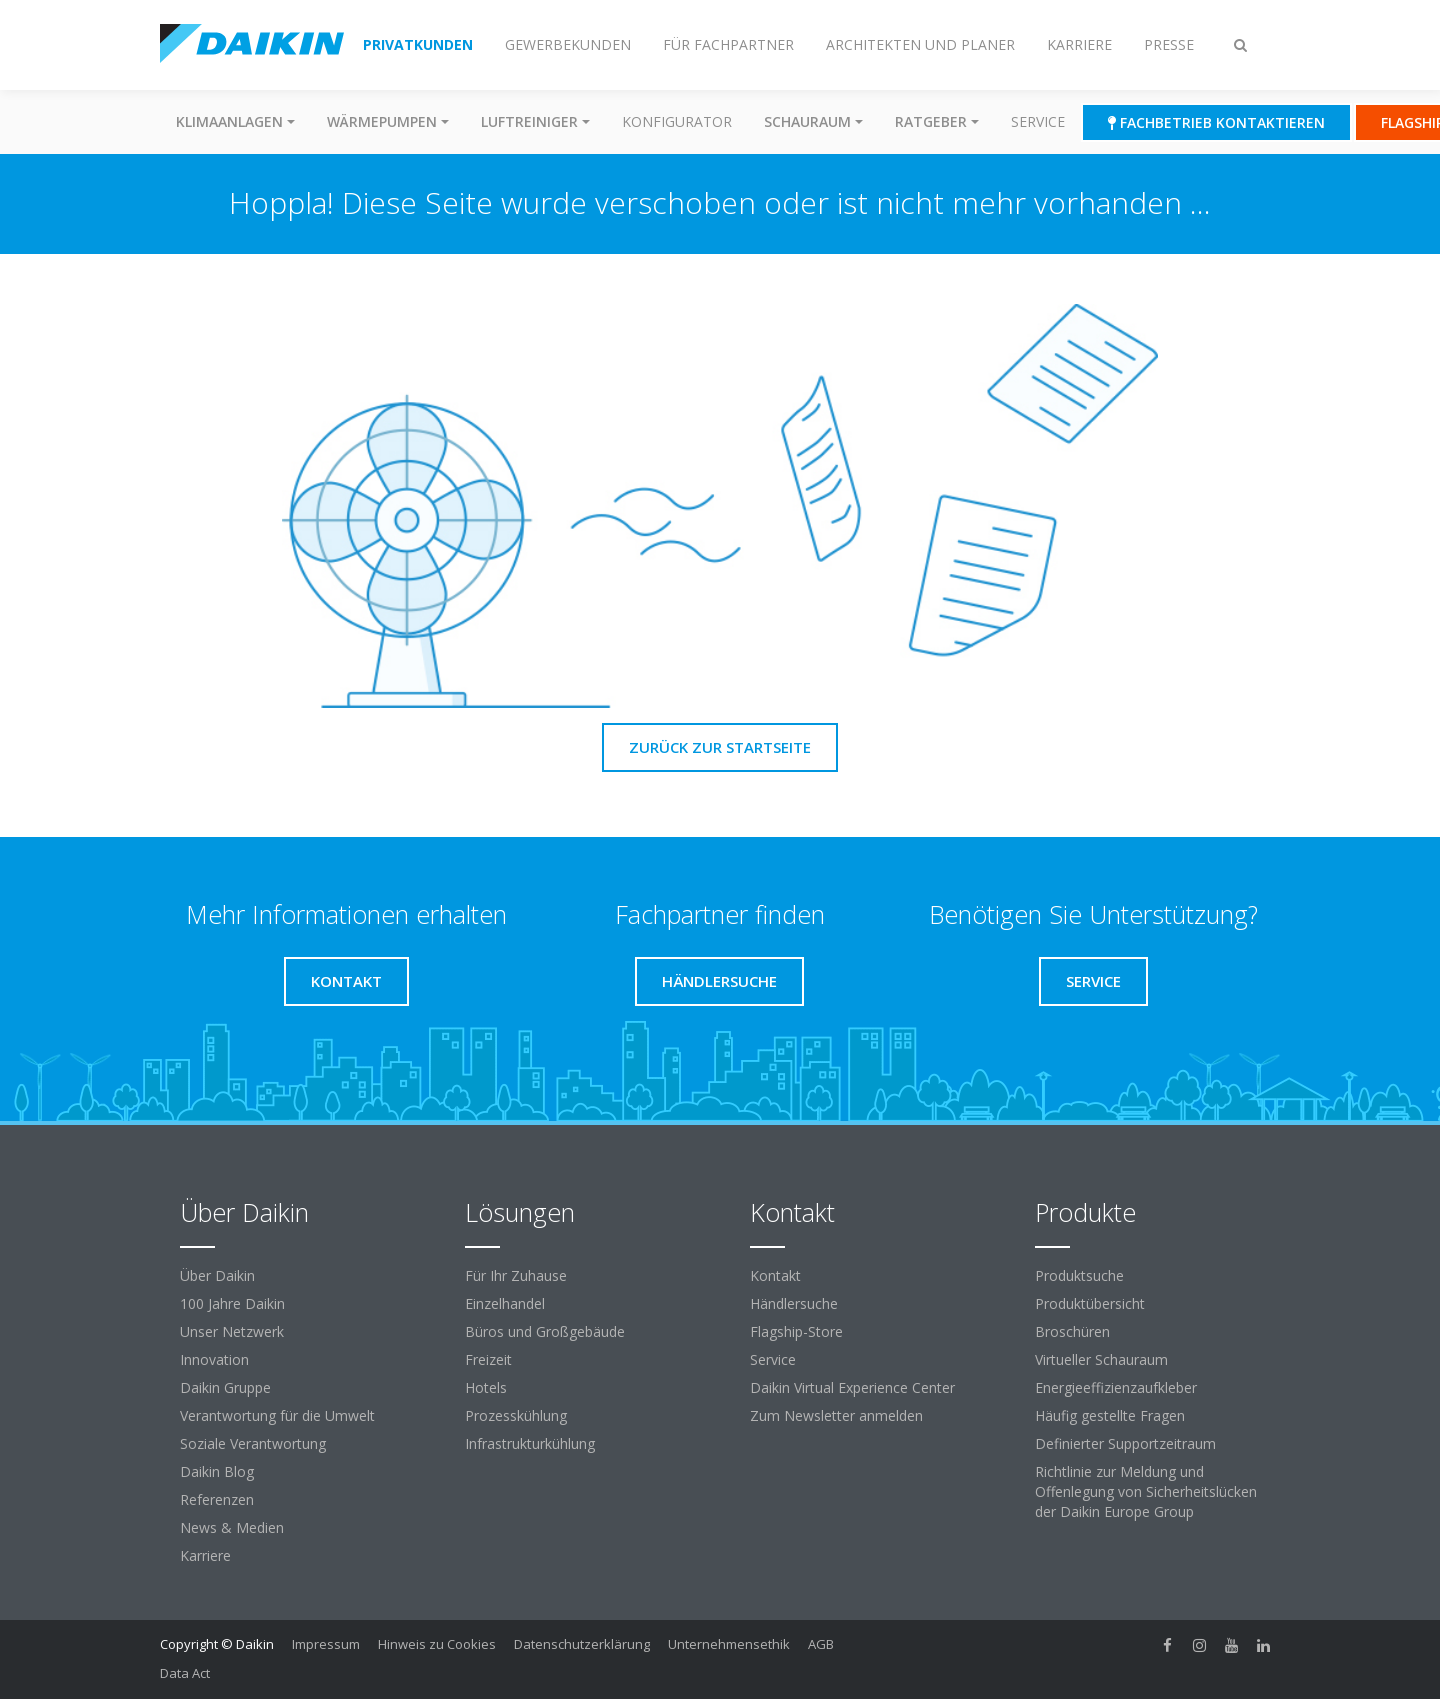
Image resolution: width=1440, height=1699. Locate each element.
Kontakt (775, 1275)
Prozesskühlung (516, 1415)
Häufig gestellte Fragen (1110, 1415)
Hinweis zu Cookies (437, 1644)
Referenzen (217, 1499)
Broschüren (1072, 1331)
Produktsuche (1079, 1275)
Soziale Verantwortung (253, 1443)
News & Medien (232, 1527)
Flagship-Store (796, 1331)
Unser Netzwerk (232, 1331)
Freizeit (488, 1359)
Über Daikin (217, 1275)
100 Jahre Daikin (232, 1303)
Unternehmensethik (729, 1644)
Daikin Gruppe (225, 1387)
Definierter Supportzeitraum (1125, 1443)
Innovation (214, 1359)
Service (1038, 121)
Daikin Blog (217, 1471)
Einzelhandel (505, 1303)
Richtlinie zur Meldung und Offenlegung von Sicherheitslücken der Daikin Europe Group (1146, 1491)
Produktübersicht (1090, 1303)
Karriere (205, 1555)
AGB (821, 1644)
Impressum (326, 1644)
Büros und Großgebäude (545, 1331)
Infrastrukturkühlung (530, 1443)
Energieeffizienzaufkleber (1116, 1387)
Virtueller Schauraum (1101, 1359)
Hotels (486, 1387)
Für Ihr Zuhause (516, 1275)
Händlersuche (794, 1303)
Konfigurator (677, 121)
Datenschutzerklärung (582, 1644)
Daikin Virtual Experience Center (852, 1387)
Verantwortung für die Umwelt (277, 1415)
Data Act (185, 1673)
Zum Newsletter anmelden (836, 1415)
